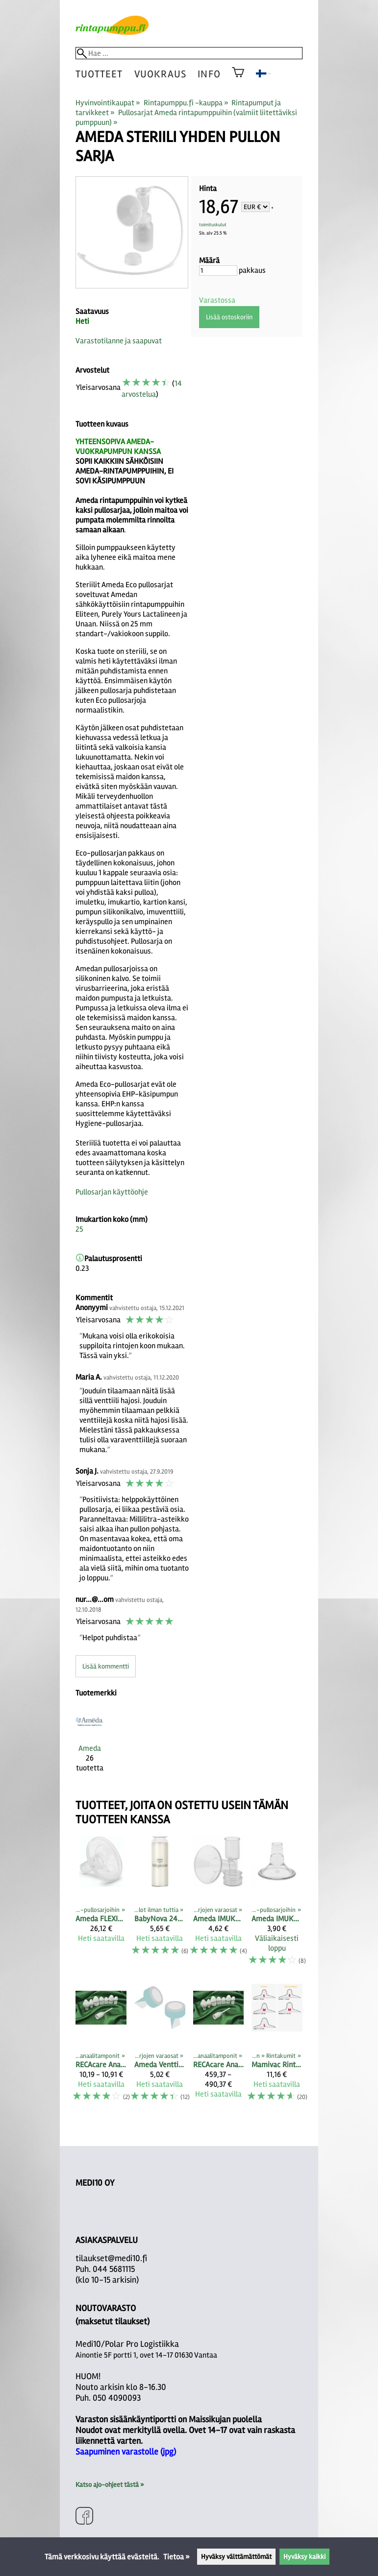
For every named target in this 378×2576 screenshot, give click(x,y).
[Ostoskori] (238, 79)
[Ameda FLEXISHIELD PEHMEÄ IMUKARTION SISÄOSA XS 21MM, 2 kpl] (101, 1906)
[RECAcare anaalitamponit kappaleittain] (101, 2046)
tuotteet (99, 74)
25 (79, 1229)
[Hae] (189, 53)
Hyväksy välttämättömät (236, 2556)
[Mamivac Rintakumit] (277, 2046)
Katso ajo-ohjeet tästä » (110, 2485)
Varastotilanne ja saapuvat (119, 341)
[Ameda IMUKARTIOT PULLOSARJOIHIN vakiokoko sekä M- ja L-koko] (218, 1906)
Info (209, 74)
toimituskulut (213, 225)
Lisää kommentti (105, 1666)
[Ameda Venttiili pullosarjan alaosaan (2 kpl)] (159, 2046)
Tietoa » (176, 2557)
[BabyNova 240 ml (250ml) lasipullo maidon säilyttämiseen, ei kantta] (159, 1906)
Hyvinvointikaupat (108, 103)
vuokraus (160, 74)
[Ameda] (89, 1744)
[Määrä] (218, 270)
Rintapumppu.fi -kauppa (186, 103)
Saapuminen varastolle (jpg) (126, 2451)
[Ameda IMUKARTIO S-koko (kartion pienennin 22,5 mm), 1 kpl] (277, 1906)
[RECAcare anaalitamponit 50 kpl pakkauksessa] (218, 2046)
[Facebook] (84, 2517)
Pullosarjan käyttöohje (112, 1192)
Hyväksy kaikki (304, 2556)
